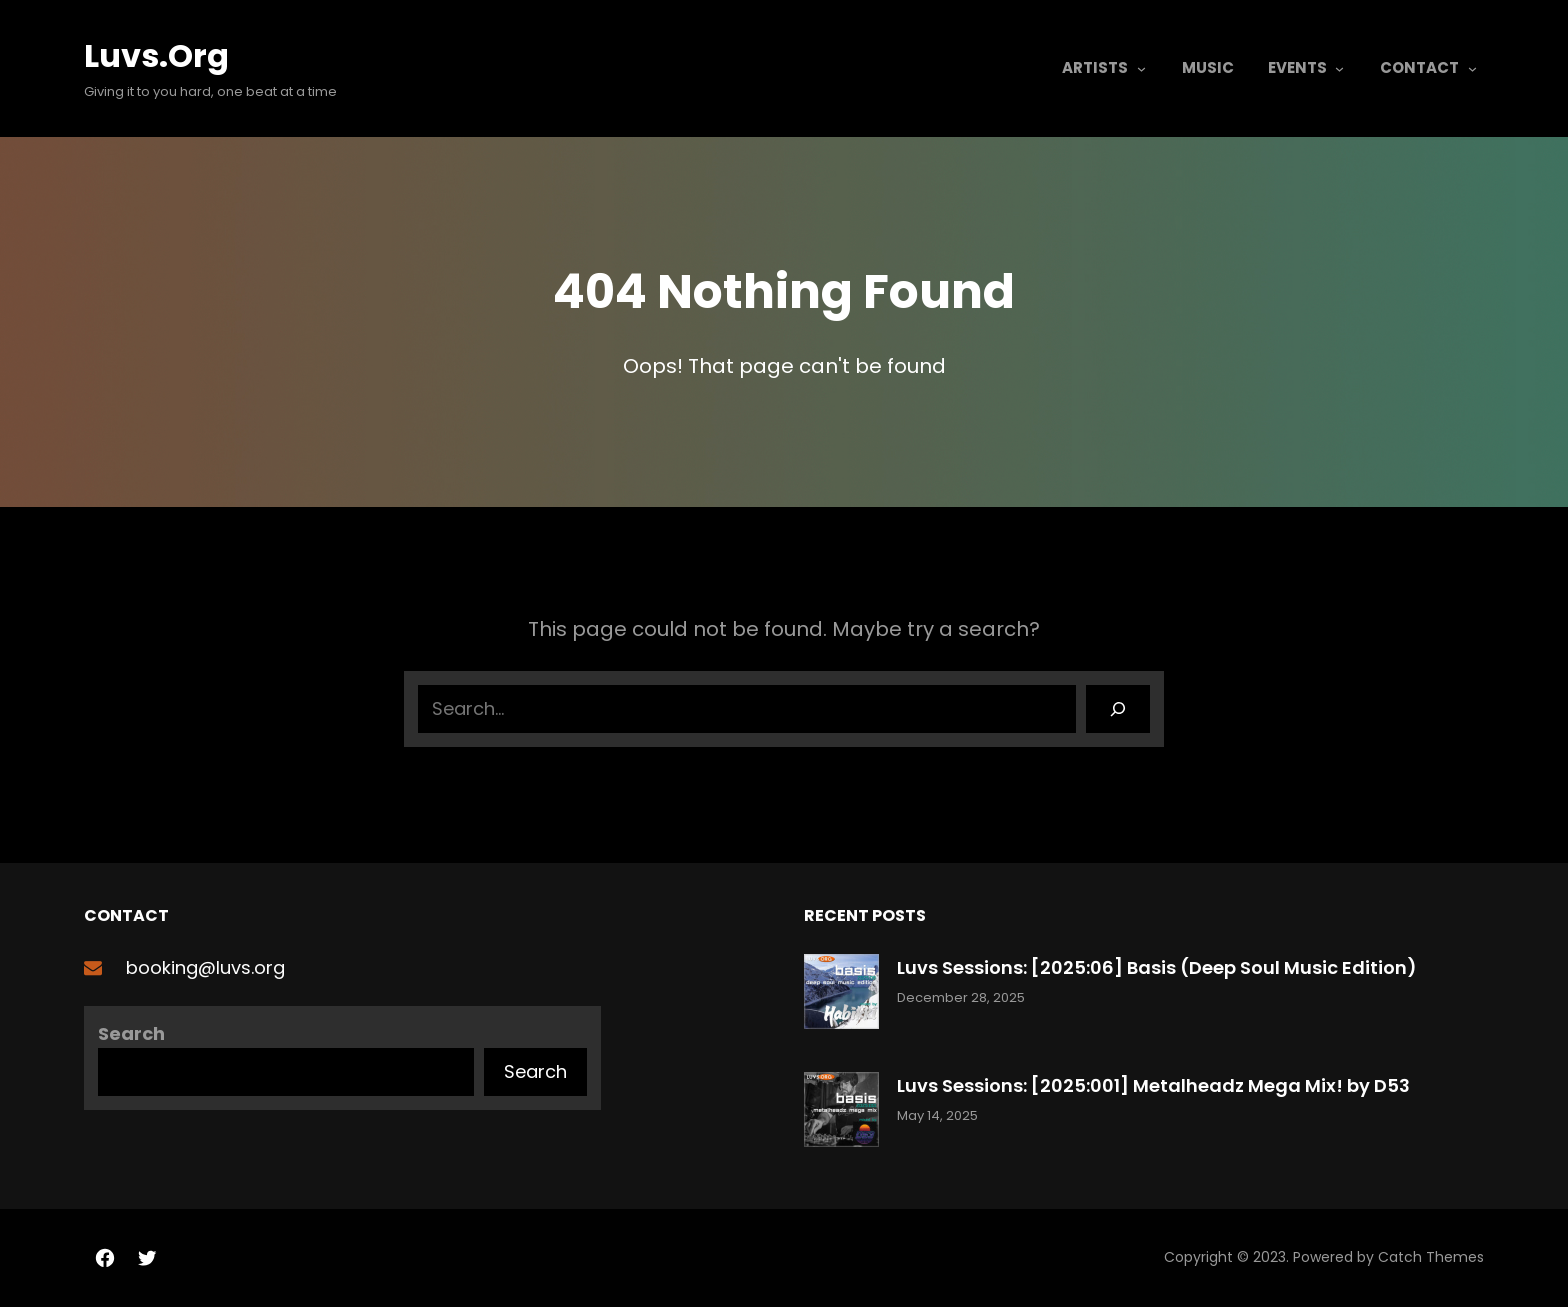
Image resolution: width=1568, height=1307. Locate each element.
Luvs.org (156, 55)
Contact (1419, 67)
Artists (1095, 67)
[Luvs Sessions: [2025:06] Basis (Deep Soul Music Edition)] (841, 995)
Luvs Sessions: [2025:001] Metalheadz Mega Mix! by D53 (1153, 1085)
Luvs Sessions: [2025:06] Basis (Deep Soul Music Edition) (1157, 967)
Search (131, 1033)
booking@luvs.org (205, 967)
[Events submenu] (1339, 68)
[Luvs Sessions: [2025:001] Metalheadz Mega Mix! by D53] (841, 1113)
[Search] (1118, 709)
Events (1297, 67)
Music (1208, 67)
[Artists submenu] (1141, 68)
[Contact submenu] (1472, 68)
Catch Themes (1431, 1257)
